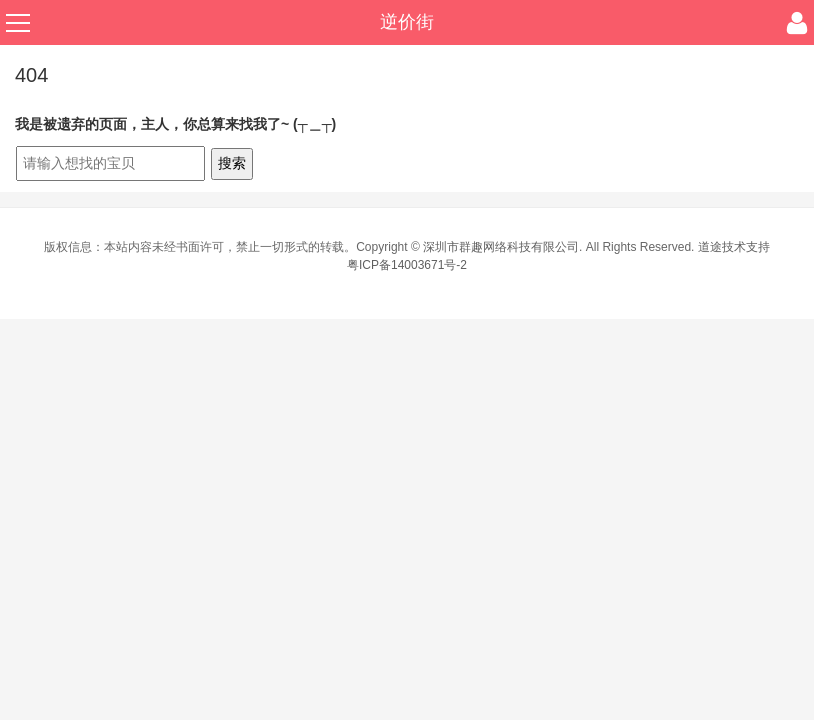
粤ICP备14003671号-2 (407, 265)
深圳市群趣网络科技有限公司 (501, 247)
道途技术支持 (734, 247)
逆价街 (407, 22)
